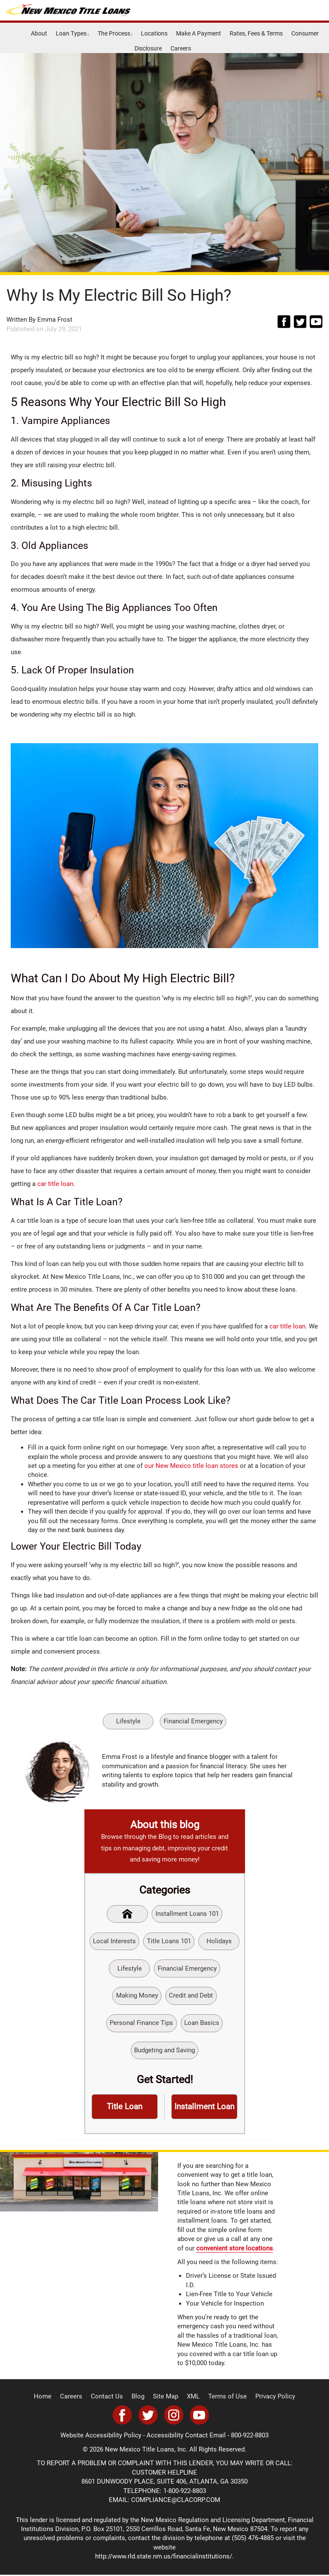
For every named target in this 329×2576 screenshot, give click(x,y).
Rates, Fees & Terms (256, 33)
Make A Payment (198, 33)
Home (50, 2398)
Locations (154, 33)
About (39, 33)
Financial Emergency (193, 1721)
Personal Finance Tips (141, 2024)
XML (192, 2398)
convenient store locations (234, 2250)
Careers (180, 48)
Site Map (166, 2398)
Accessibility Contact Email (186, 2437)
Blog (140, 2398)
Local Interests (114, 1941)
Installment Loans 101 (187, 1913)
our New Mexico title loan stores (191, 1465)
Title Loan (124, 2108)
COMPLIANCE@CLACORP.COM (175, 2501)
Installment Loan (204, 2108)
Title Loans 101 (169, 1941)
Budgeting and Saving (164, 2051)
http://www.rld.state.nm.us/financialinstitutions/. (164, 2558)
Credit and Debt (191, 1996)
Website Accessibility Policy (100, 2437)
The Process (115, 33)
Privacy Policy (268, 2398)
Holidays (219, 1941)
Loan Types (72, 33)
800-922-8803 (250, 2437)
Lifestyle (128, 1721)
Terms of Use (224, 2398)
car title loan (55, 1184)
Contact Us (111, 2398)
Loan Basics (201, 2024)
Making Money (137, 1996)
